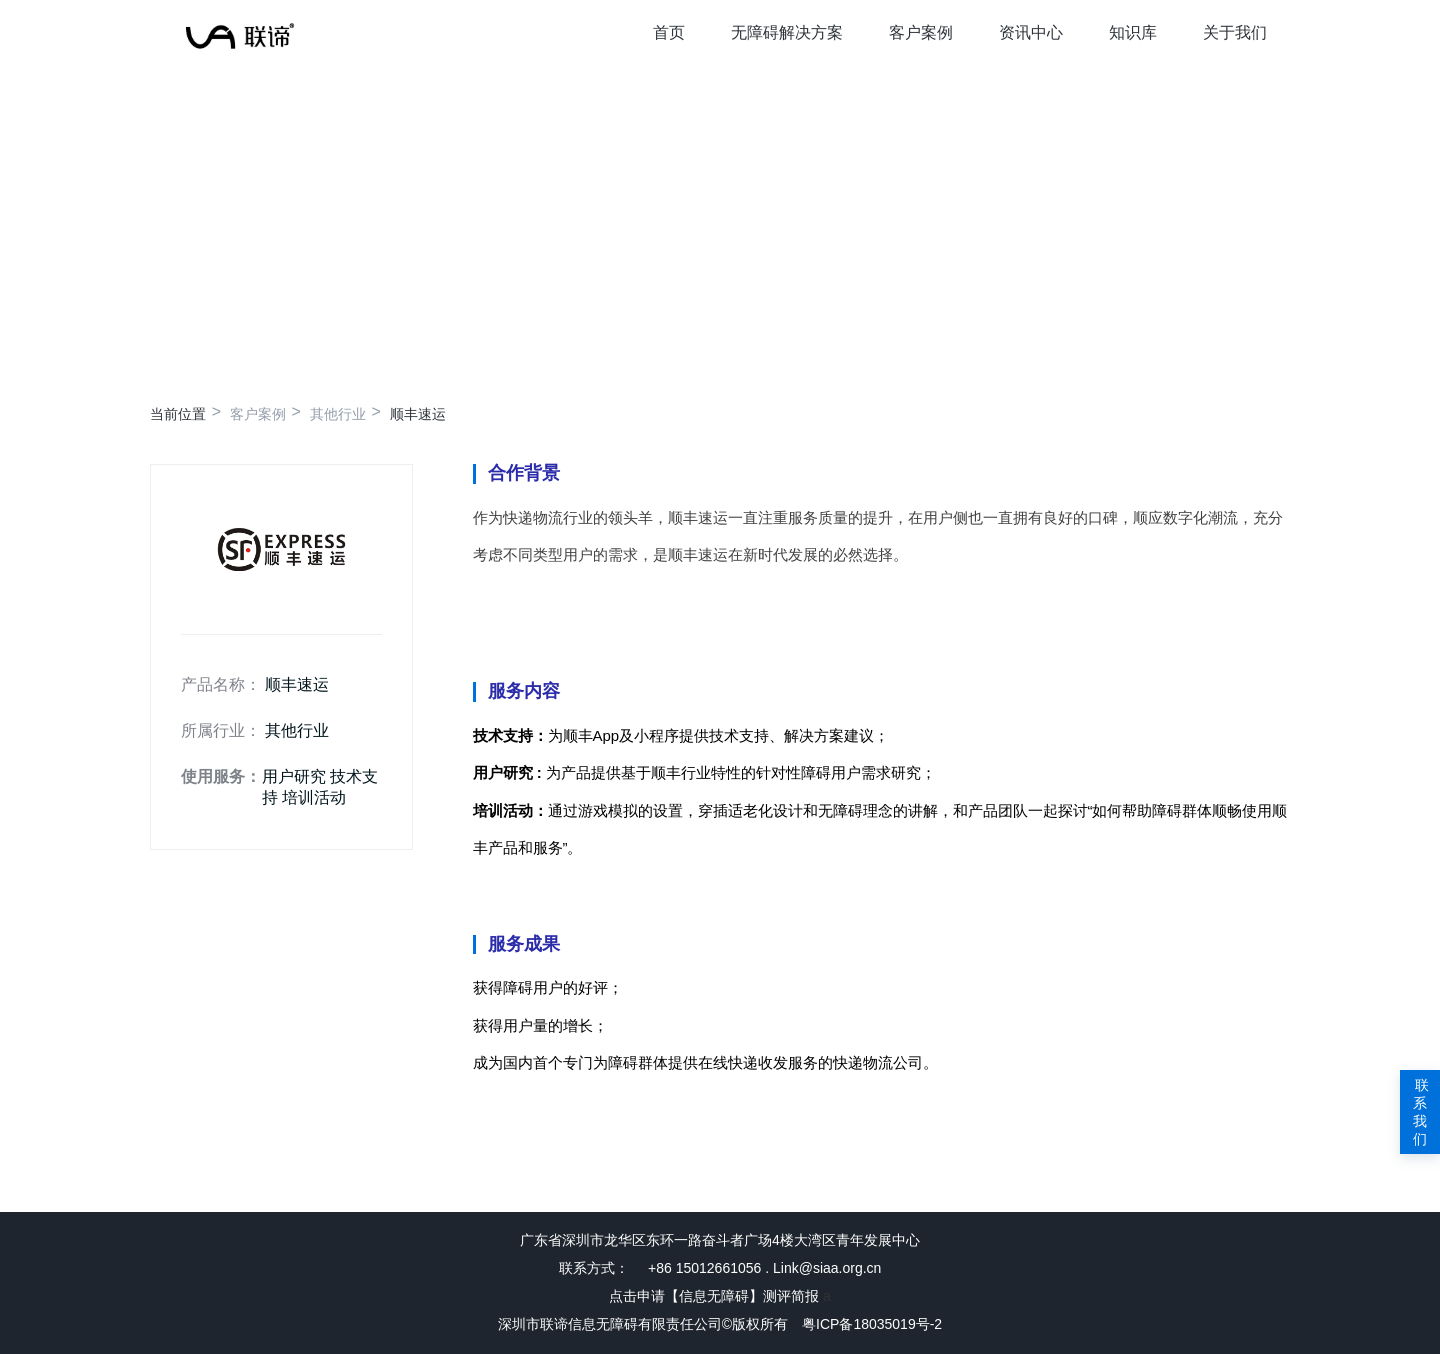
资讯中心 (1031, 32)
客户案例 (921, 32)
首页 (669, 32)
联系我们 (1420, 1112)
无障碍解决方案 (787, 32)
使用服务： (221, 776)
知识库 (1133, 32)
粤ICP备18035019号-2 (872, 1324)
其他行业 (338, 414)
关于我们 (1235, 32)
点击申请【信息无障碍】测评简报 (714, 1296)
